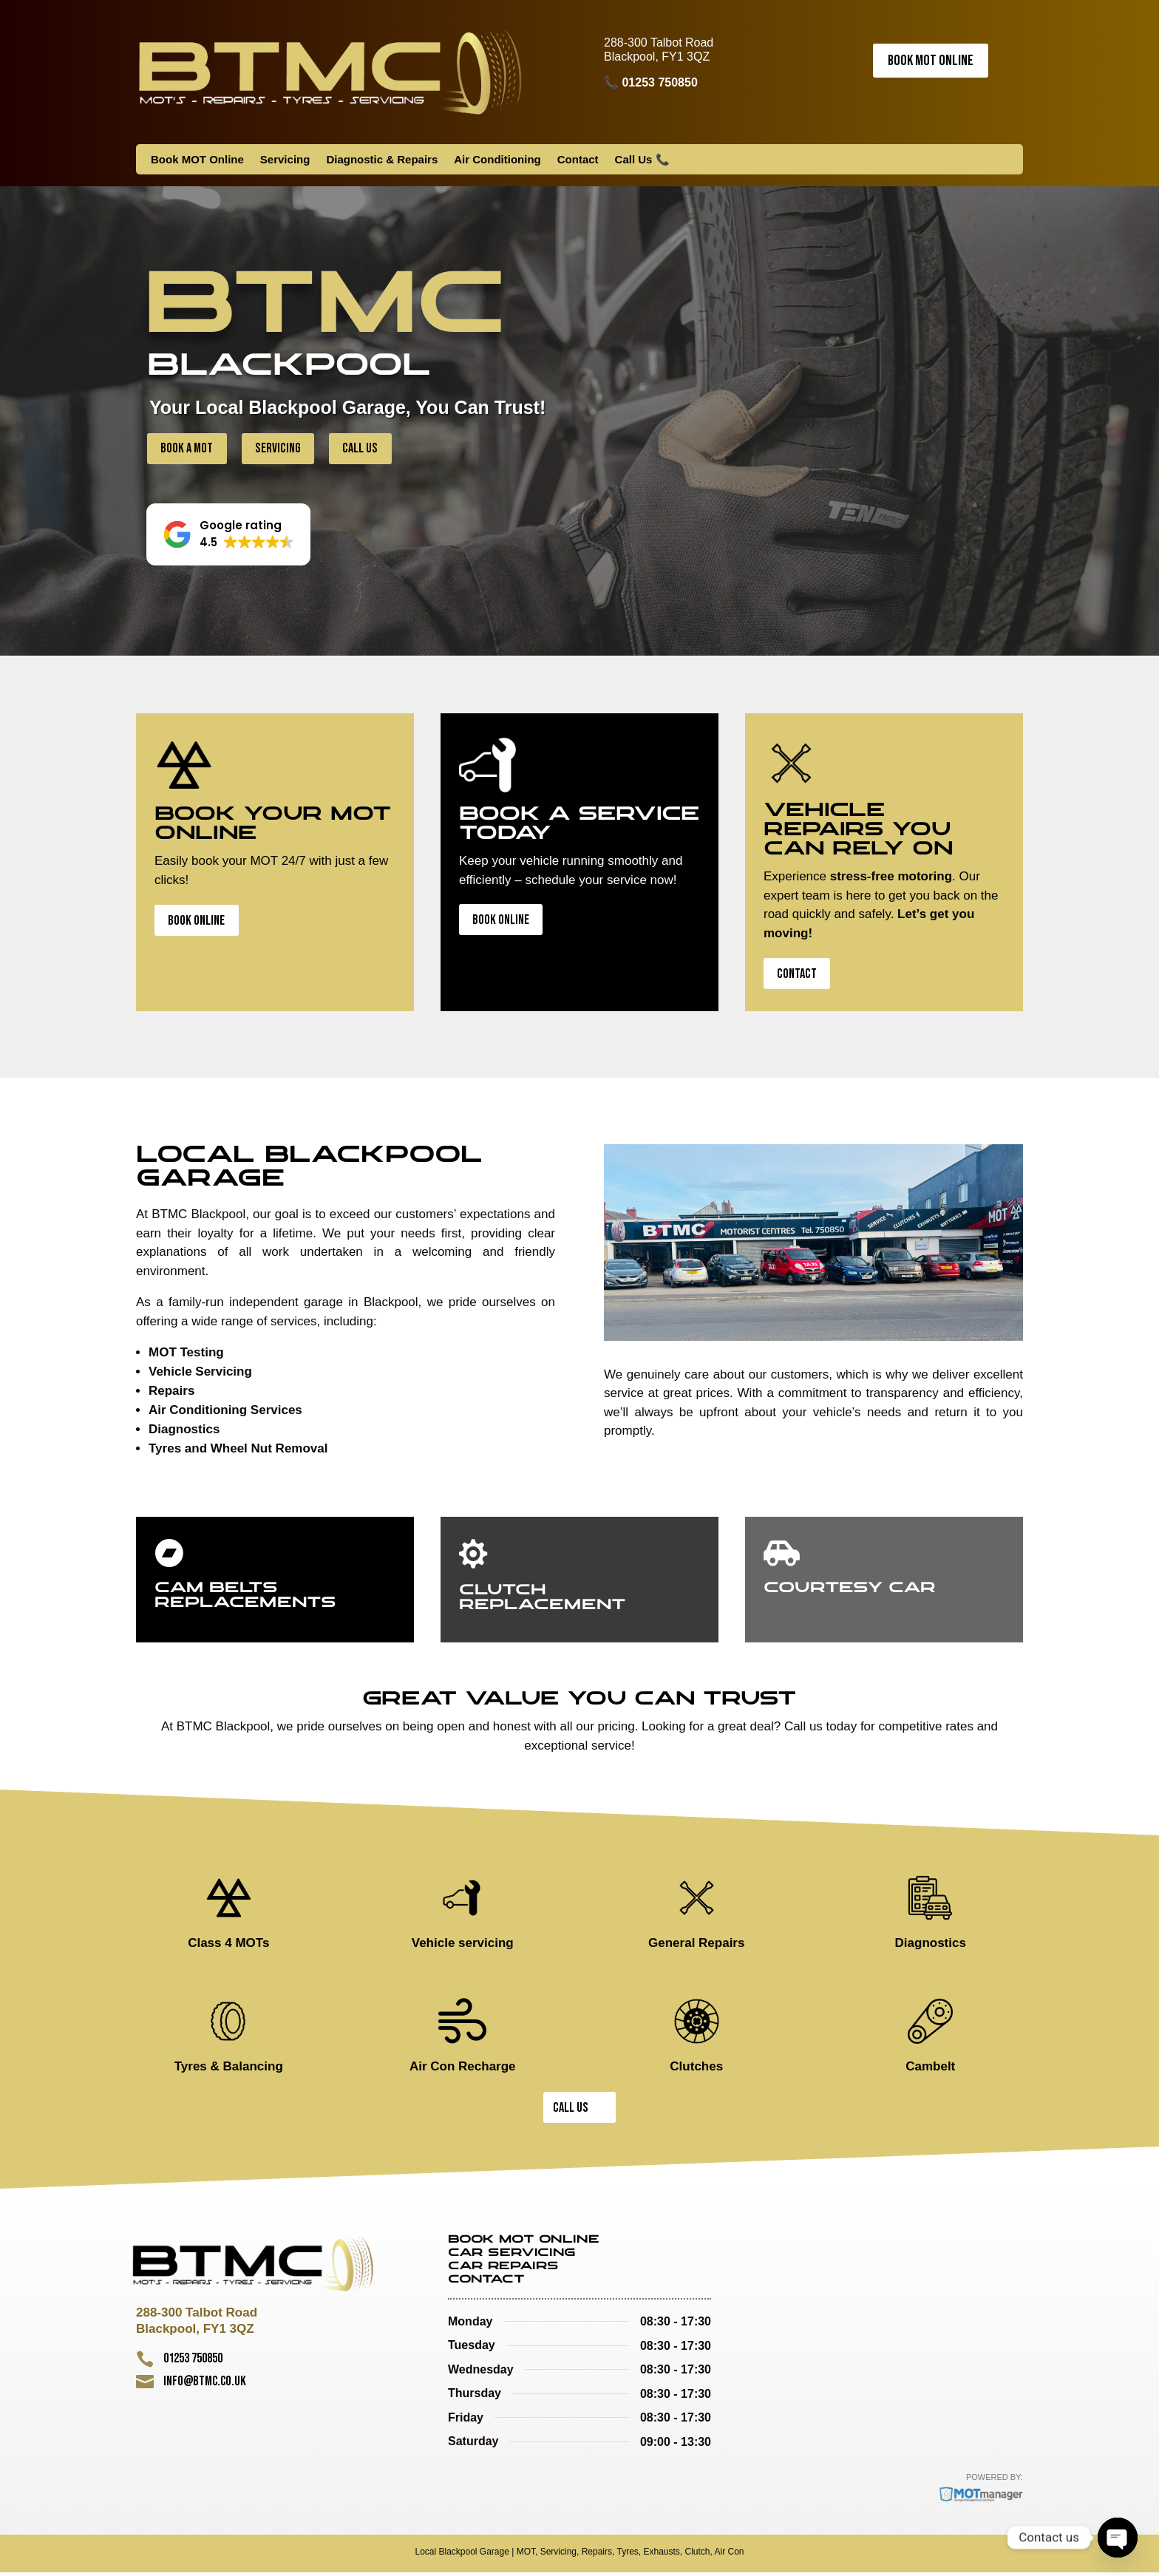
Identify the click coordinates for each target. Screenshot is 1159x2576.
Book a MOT (188, 448)
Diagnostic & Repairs (382, 160)
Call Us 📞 (642, 160)
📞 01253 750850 (651, 82)
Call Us (365, 448)
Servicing (285, 160)
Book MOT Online (930, 60)
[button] (228, 535)
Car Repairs (503, 2270)
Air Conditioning (497, 160)
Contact (578, 160)
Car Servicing (512, 2257)
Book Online (198, 922)
